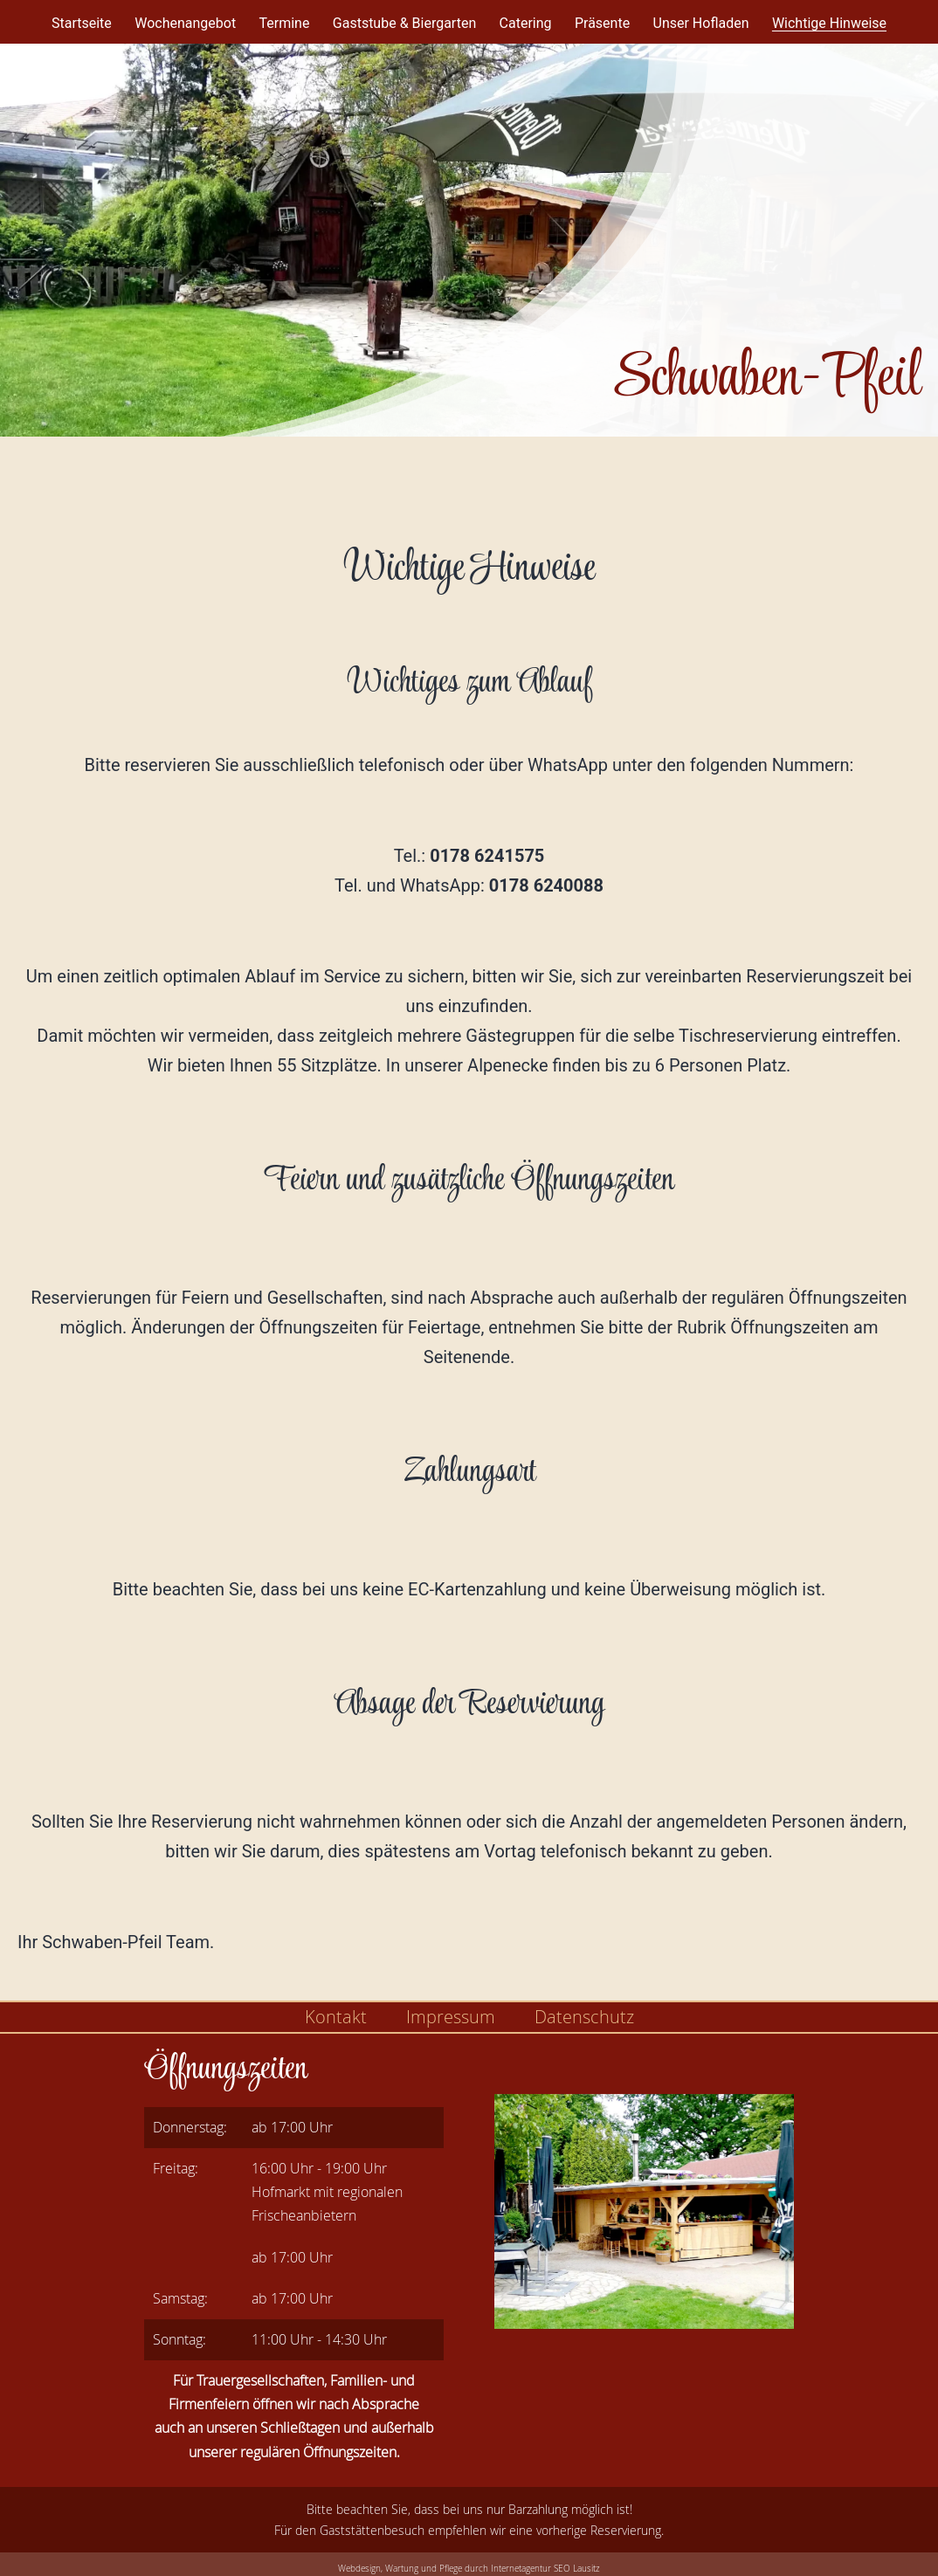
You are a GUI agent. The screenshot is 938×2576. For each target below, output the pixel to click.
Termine (284, 23)
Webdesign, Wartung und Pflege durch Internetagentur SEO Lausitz (469, 2568)
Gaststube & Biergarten (404, 23)
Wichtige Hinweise (829, 23)
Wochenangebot (185, 23)
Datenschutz (584, 2016)
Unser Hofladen (701, 23)
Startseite (82, 23)
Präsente (602, 23)
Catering (526, 23)
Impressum (450, 2016)
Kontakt (336, 2016)
